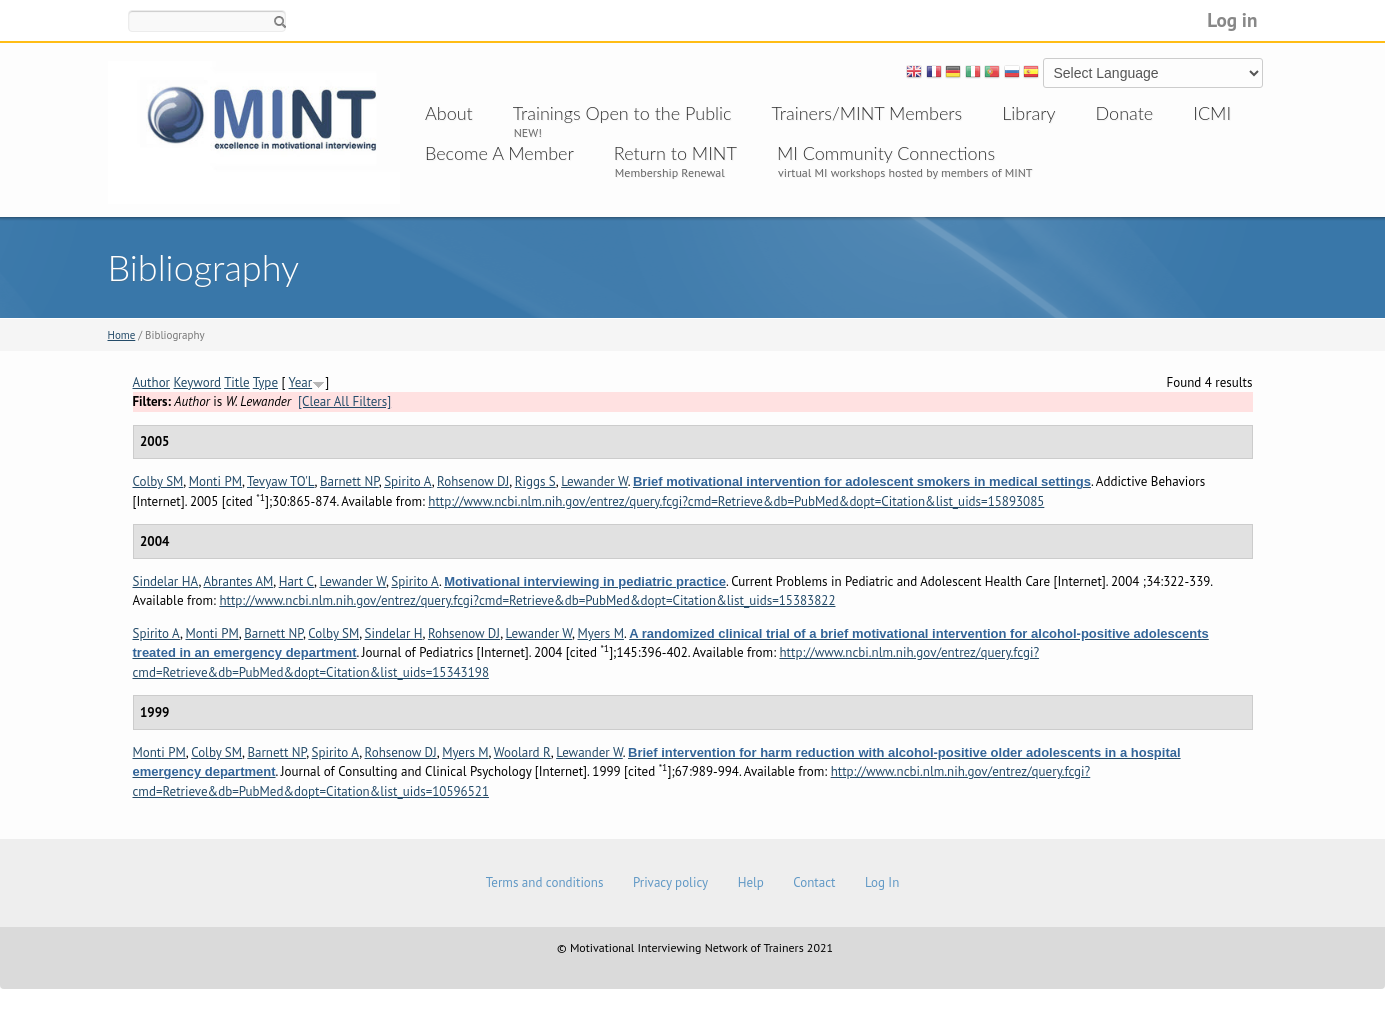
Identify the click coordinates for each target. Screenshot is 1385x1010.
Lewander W (594, 481)
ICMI (1212, 113)
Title (237, 382)
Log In (882, 882)
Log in (1232, 19)
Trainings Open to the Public (622, 113)
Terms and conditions (545, 882)
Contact (814, 882)
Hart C (296, 581)
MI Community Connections (886, 153)
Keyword (198, 382)
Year (301, 382)
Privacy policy (670, 882)
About (449, 113)
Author (152, 382)
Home (122, 335)
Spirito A (408, 481)
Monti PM (215, 481)
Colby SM (158, 481)
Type (265, 382)
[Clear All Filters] (344, 401)
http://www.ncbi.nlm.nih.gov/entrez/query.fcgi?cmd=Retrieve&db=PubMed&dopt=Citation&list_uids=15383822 (527, 600)
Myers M (600, 633)
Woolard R (522, 752)
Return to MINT (675, 153)
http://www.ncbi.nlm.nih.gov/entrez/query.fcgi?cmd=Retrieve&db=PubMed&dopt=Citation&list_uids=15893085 (736, 501)
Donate (1125, 113)
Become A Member (499, 153)
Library (1028, 113)
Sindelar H (394, 633)
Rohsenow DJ (473, 481)
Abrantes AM (238, 581)
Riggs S (535, 481)
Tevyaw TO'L (281, 481)
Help (751, 882)
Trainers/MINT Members (867, 113)
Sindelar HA (166, 581)
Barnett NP (349, 481)
